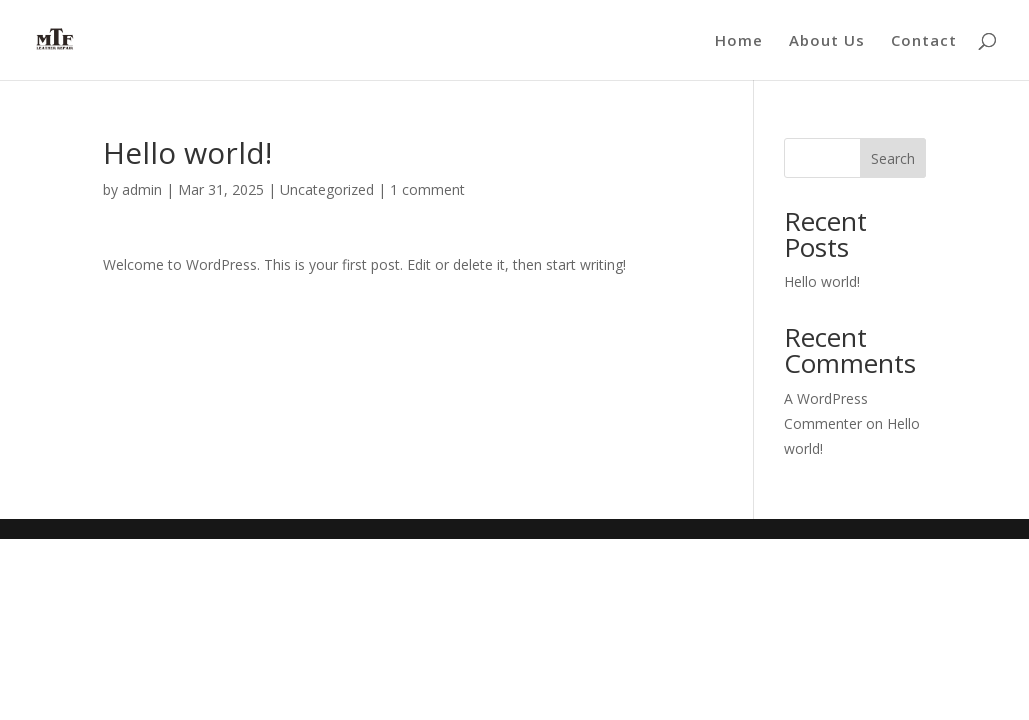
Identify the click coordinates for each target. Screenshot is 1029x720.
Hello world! (822, 281)
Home (739, 41)
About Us (827, 41)
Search (893, 158)
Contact (924, 41)
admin (142, 189)
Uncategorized (327, 189)
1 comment (427, 189)
